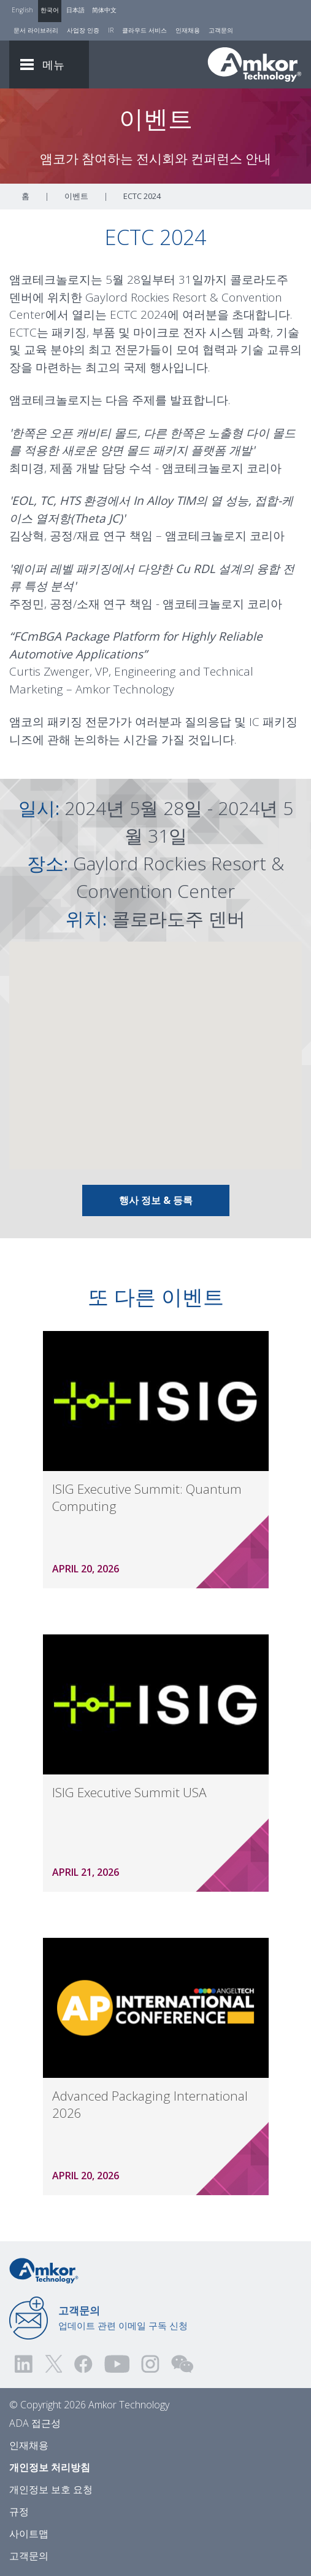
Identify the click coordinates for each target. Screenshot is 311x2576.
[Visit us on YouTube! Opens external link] (116, 2364)
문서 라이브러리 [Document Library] (35, 30)
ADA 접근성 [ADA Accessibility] (35, 2423)
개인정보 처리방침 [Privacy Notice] (49, 2467)
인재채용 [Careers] (187, 30)
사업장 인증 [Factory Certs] (83, 30)
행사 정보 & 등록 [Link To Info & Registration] (156, 1200)
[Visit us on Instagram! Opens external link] (150, 2364)
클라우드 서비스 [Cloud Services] (144, 30)
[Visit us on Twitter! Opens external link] (53, 2364)
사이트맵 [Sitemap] (28, 2533)
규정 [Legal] (19, 2511)
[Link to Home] (44, 2269)
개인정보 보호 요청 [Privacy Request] (51, 2489)
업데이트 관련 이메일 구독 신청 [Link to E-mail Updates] (123, 2317)
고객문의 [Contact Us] (221, 30)
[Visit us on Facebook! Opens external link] (83, 2364)
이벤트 (76, 195)
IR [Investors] (110, 30)
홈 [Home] (25, 195)
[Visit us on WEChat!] (182, 2364)
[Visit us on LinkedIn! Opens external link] (24, 2364)
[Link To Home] (254, 64)
